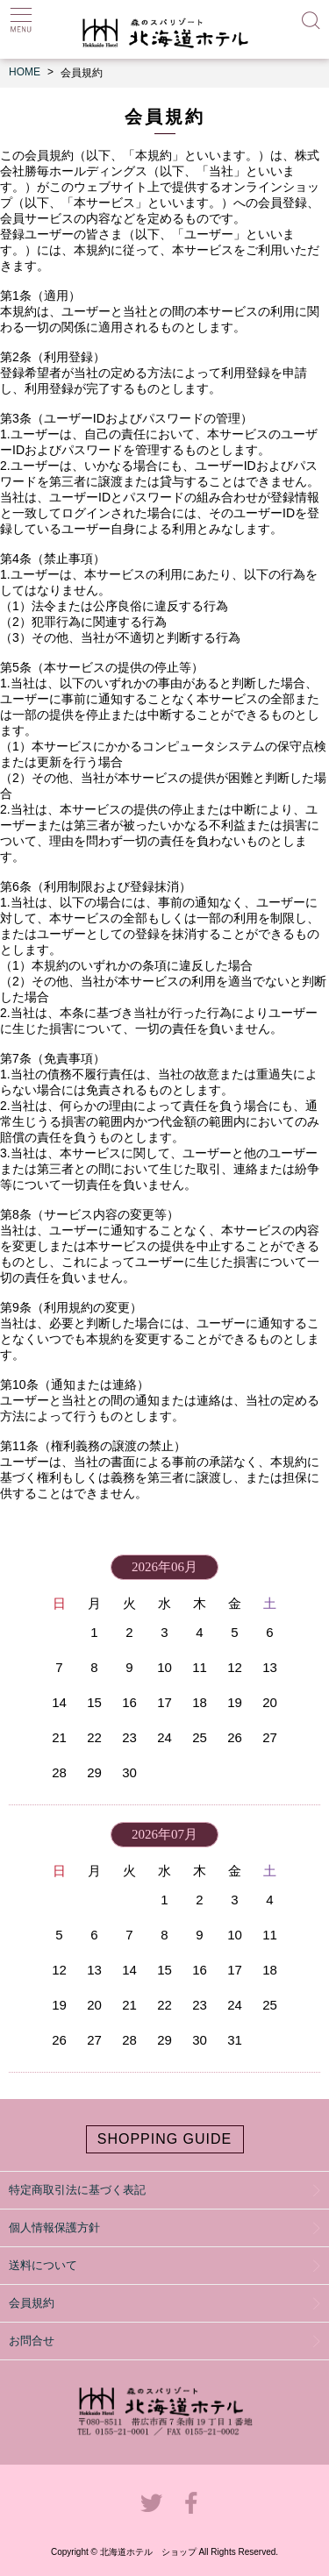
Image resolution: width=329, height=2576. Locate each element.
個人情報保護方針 (54, 2227)
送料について (43, 2265)
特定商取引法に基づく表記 (77, 2189)
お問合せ (31, 2340)
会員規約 (31, 2302)
